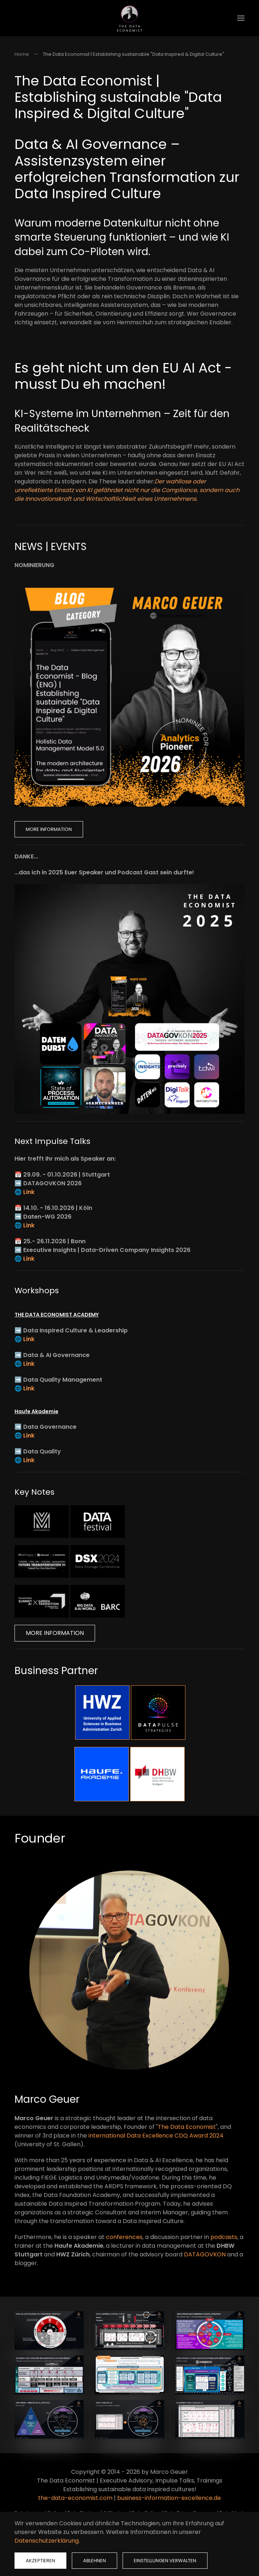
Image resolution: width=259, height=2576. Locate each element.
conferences (124, 2237)
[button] (240, 18)
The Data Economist (187, 2127)
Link (28, 1192)
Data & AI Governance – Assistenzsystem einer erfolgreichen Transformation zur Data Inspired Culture (127, 168)
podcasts (223, 2237)
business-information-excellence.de (169, 2498)
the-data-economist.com (75, 2498)
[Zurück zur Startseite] (129, 18)
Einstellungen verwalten (165, 2560)
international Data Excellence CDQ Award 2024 (156, 2135)
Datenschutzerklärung (47, 2541)
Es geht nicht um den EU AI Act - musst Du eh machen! (123, 376)
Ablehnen (94, 2560)
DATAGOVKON (205, 2254)
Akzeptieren (40, 2560)
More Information (49, 829)
